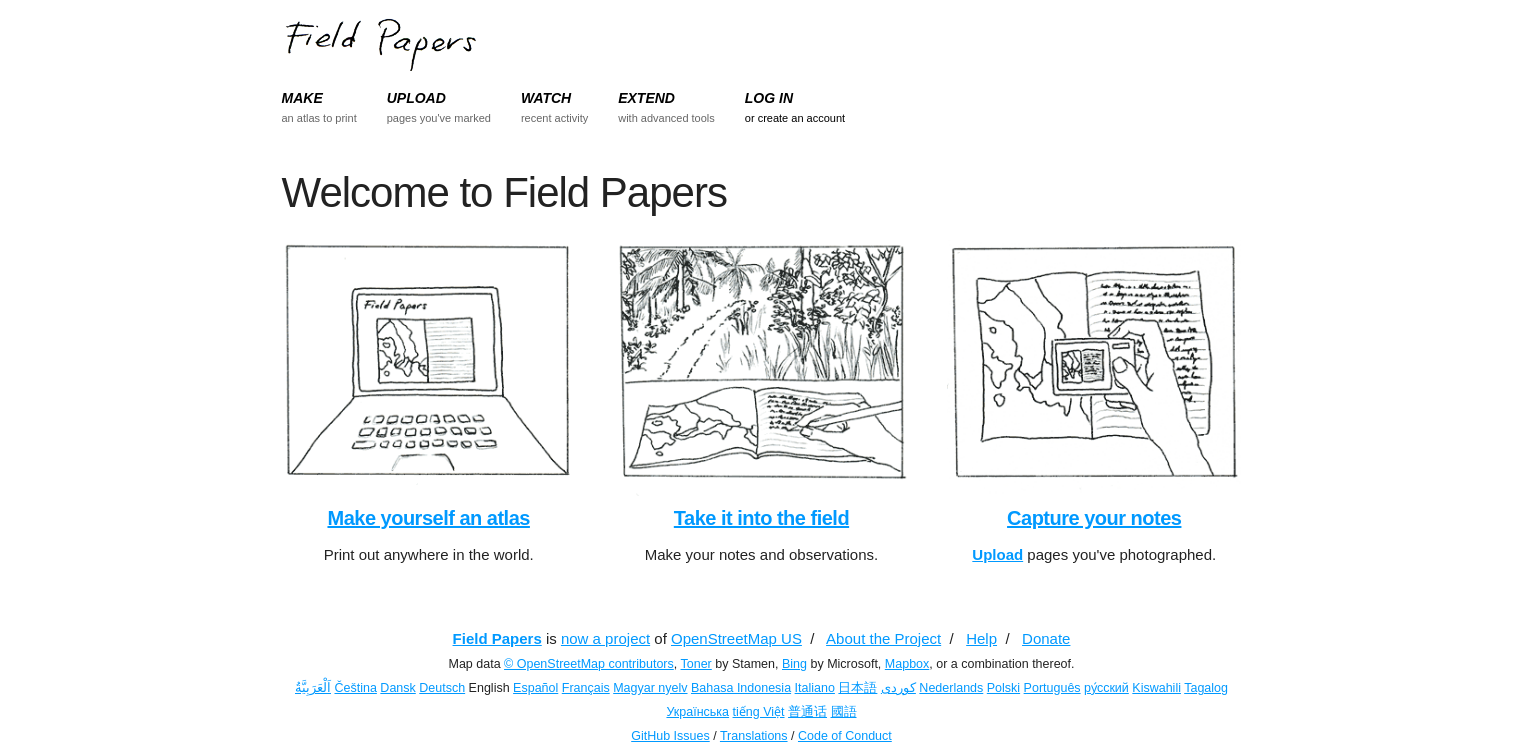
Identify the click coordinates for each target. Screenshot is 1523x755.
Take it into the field (761, 518)
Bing (794, 664)
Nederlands (951, 688)
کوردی (898, 688)
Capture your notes (1094, 518)
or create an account (795, 118)
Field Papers (497, 638)
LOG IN (769, 98)
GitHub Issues (670, 736)
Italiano (815, 688)
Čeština (355, 688)
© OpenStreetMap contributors (589, 664)
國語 (844, 712)
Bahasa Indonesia (741, 688)
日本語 (857, 688)
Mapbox (907, 664)
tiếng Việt (759, 712)
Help (981, 638)
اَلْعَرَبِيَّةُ (313, 688)
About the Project (883, 638)
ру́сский (1106, 688)
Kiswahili (1156, 688)
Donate (1046, 638)
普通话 (807, 712)
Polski (1003, 688)
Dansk (397, 688)
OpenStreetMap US (736, 638)
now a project (605, 638)
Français (586, 688)
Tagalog (1206, 688)
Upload (997, 554)
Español (535, 688)
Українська (697, 712)
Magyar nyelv (650, 688)
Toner (696, 664)
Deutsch (442, 688)
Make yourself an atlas (428, 518)
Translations (754, 736)
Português (1052, 688)
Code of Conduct (845, 736)
